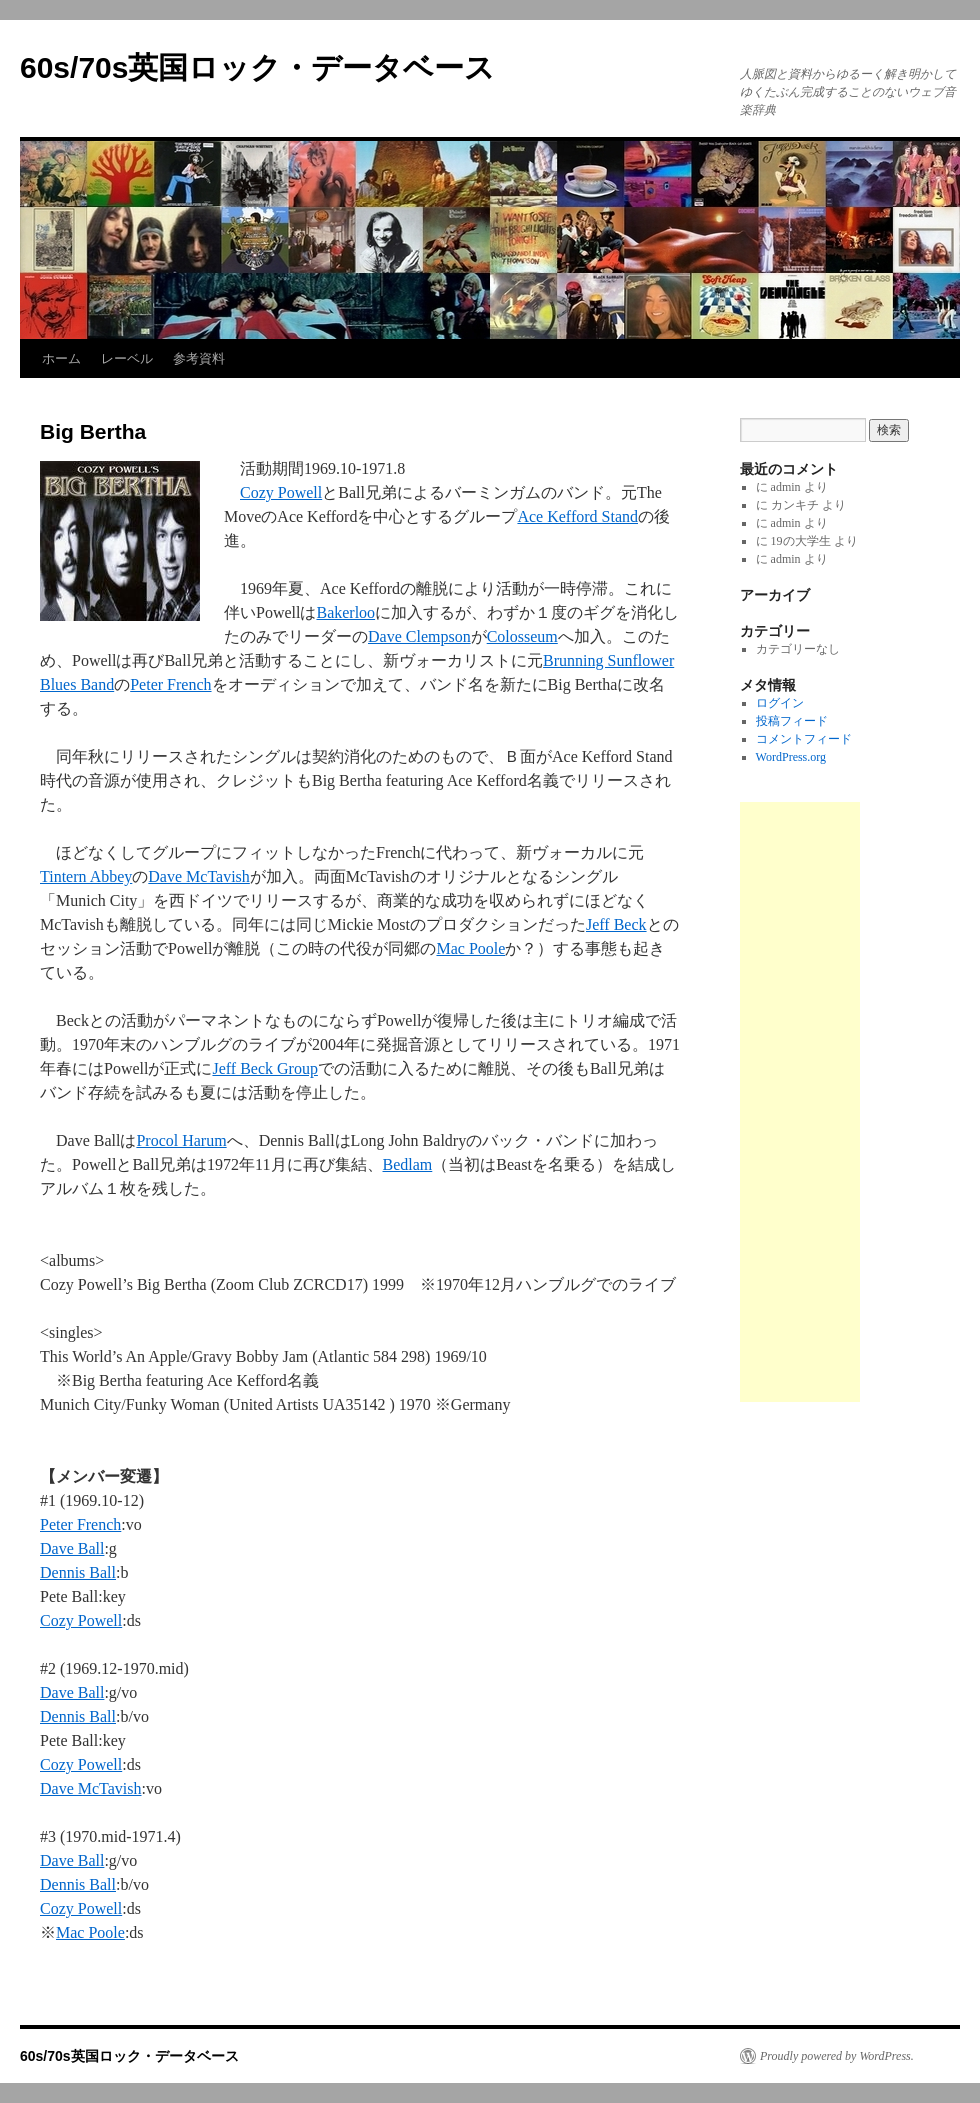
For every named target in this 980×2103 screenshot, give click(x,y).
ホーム (61, 358)
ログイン (780, 703)
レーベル (127, 358)
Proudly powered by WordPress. (837, 2056)
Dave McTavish (199, 876)
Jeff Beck (616, 924)
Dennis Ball (78, 1572)
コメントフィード (804, 739)
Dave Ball (72, 1548)
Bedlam (408, 1164)
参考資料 (199, 358)
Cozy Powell (281, 492)
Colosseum (522, 636)
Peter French (170, 684)
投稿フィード (792, 721)
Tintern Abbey (86, 876)
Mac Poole (470, 948)
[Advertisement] (800, 1102)
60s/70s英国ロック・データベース (257, 67)
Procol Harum (181, 1140)
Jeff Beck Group (264, 1068)
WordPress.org (791, 757)
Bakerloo (345, 612)
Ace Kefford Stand (577, 516)
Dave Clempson (419, 636)
